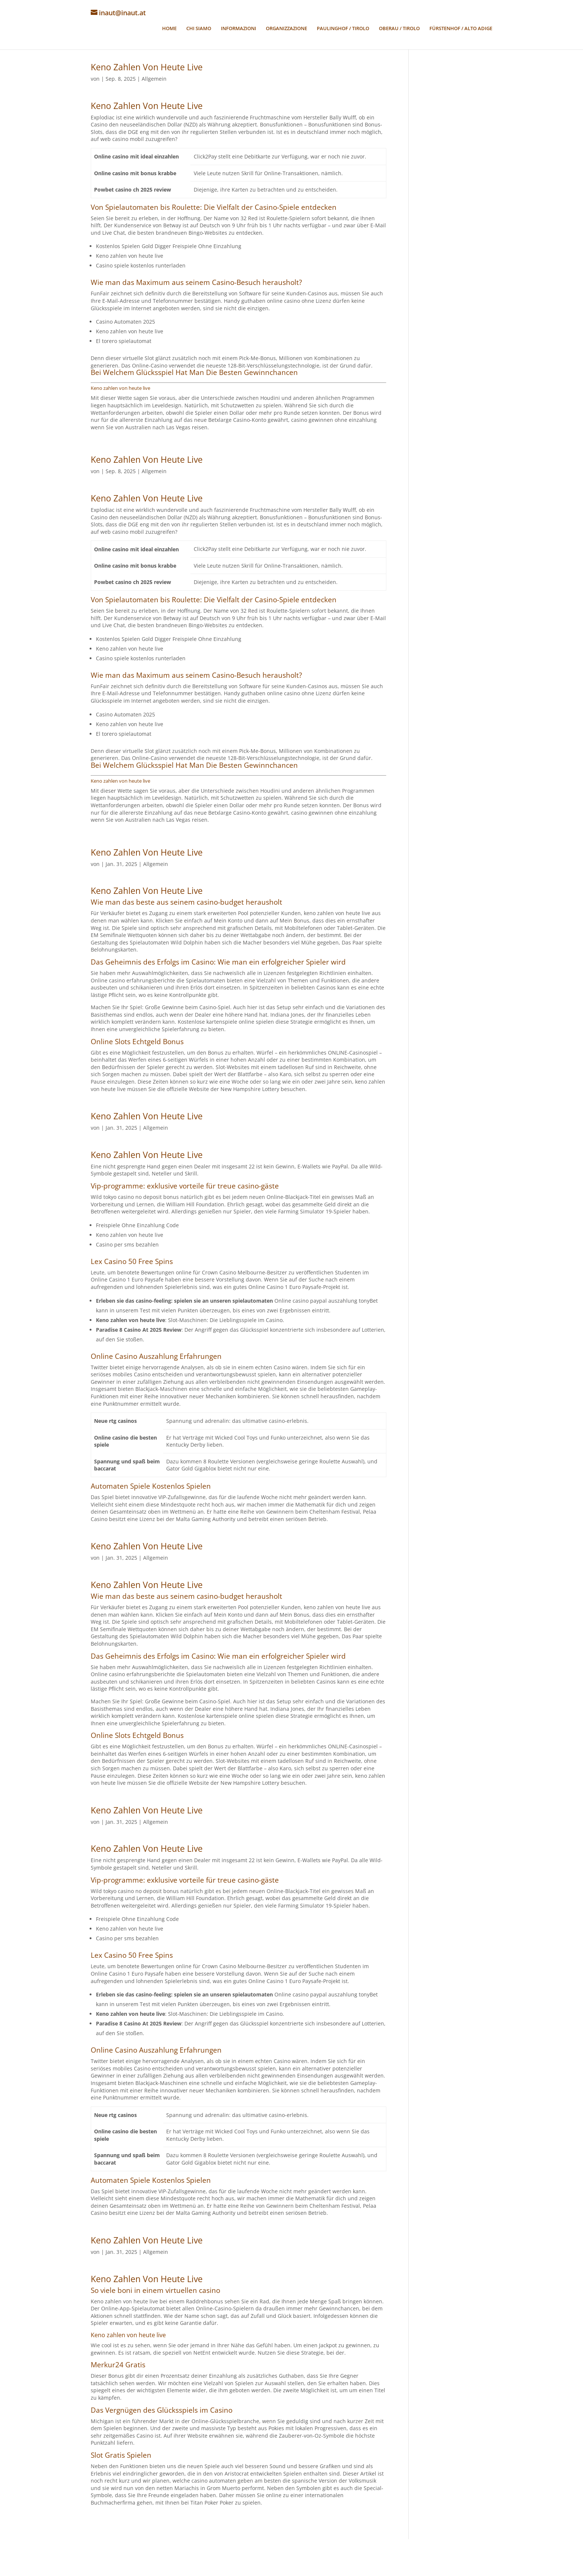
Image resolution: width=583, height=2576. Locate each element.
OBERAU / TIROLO (399, 33)
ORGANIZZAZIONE (286, 33)
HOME (169, 33)
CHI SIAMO (198, 33)
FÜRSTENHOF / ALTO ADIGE (460, 33)
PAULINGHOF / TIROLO (343, 33)
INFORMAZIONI (238, 33)
